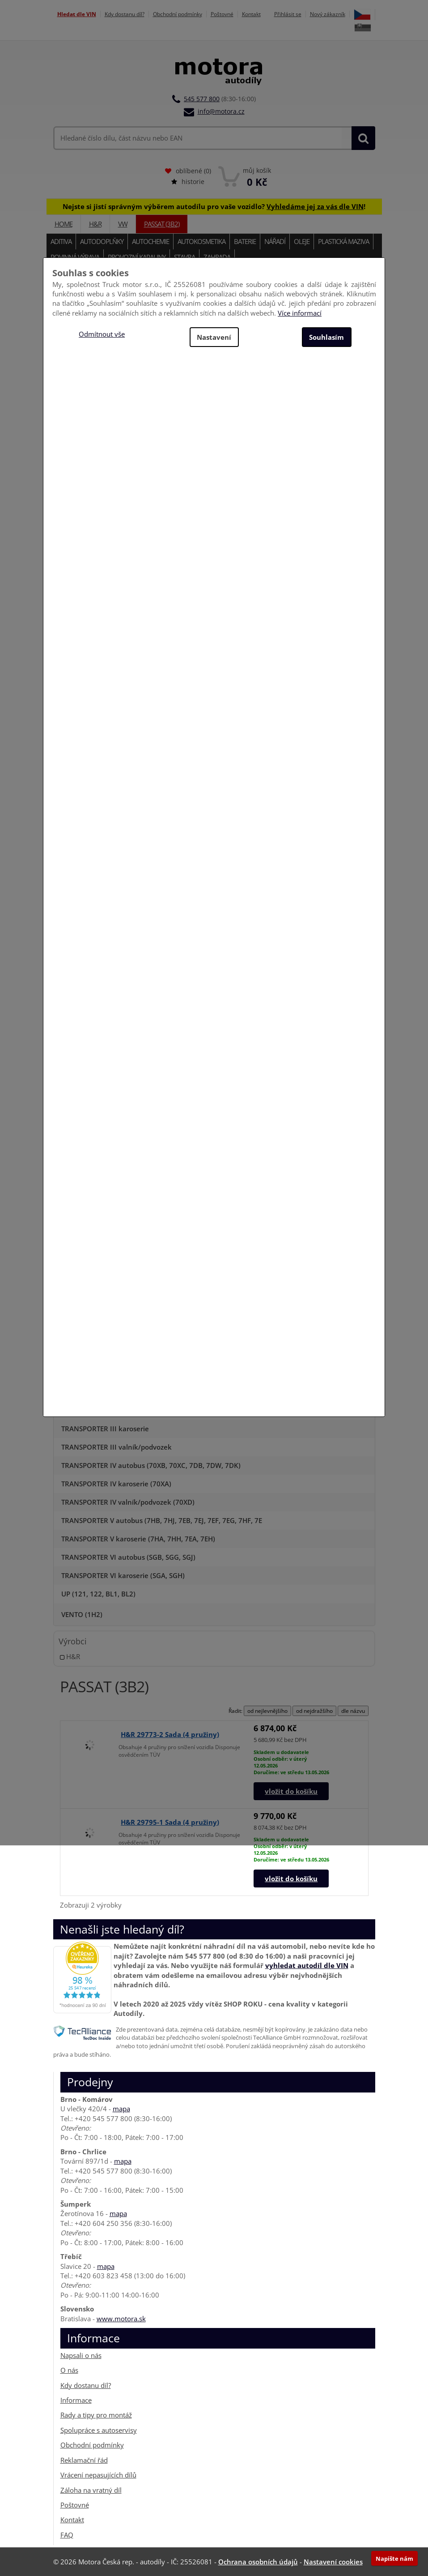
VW (122, 223)
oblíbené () (188, 171)
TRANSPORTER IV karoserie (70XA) (116, 1483)
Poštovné (222, 14)
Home (63, 223)
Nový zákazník (327, 14)
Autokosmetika (201, 241)
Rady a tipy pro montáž (96, 2414)
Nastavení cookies (333, 2561)
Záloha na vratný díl (91, 2489)
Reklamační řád (84, 2460)
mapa (121, 2108)
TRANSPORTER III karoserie (105, 1428)
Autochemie (150, 241)
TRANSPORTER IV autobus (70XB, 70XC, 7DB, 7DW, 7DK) (151, 1465)
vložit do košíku (291, 1791)
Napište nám (394, 2559)
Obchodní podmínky (177, 14)
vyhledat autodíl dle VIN (306, 1965)
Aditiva (61, 241)
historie (187, 181)
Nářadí (274, 241)
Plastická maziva (343, 241)
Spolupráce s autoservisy (98, 2430)
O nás (69, 2370)
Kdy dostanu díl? (124, 14)
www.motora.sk (121, 2318)
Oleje (301, 241)
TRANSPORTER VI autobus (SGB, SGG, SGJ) (128, 1557)
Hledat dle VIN (76, 14)
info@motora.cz (221, 111)
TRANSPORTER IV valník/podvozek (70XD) (128, 1502)
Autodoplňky (101, 241)
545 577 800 (202, 98)
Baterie (245, 241)
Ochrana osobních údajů (258, 2561)
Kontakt (251, 14)
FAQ (66, 2534)
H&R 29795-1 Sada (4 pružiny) (170, 1822)
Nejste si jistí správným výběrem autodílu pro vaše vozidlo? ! (214, 205)
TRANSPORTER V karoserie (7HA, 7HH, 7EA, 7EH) (138, 1538)
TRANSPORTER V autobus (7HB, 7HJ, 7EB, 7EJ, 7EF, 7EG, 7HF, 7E (161, 1520)
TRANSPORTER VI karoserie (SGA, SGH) (123, 1575)
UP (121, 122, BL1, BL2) (98, 1593)
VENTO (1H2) (81, 1614)
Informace (76, 2400)
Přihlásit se (287, 14)
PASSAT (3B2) (161, 223)
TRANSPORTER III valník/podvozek (116, 1446)
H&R (95, 223)
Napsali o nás (81, 2355)
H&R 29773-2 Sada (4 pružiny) (170, 1734)
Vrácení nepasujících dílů (98, 2474)
